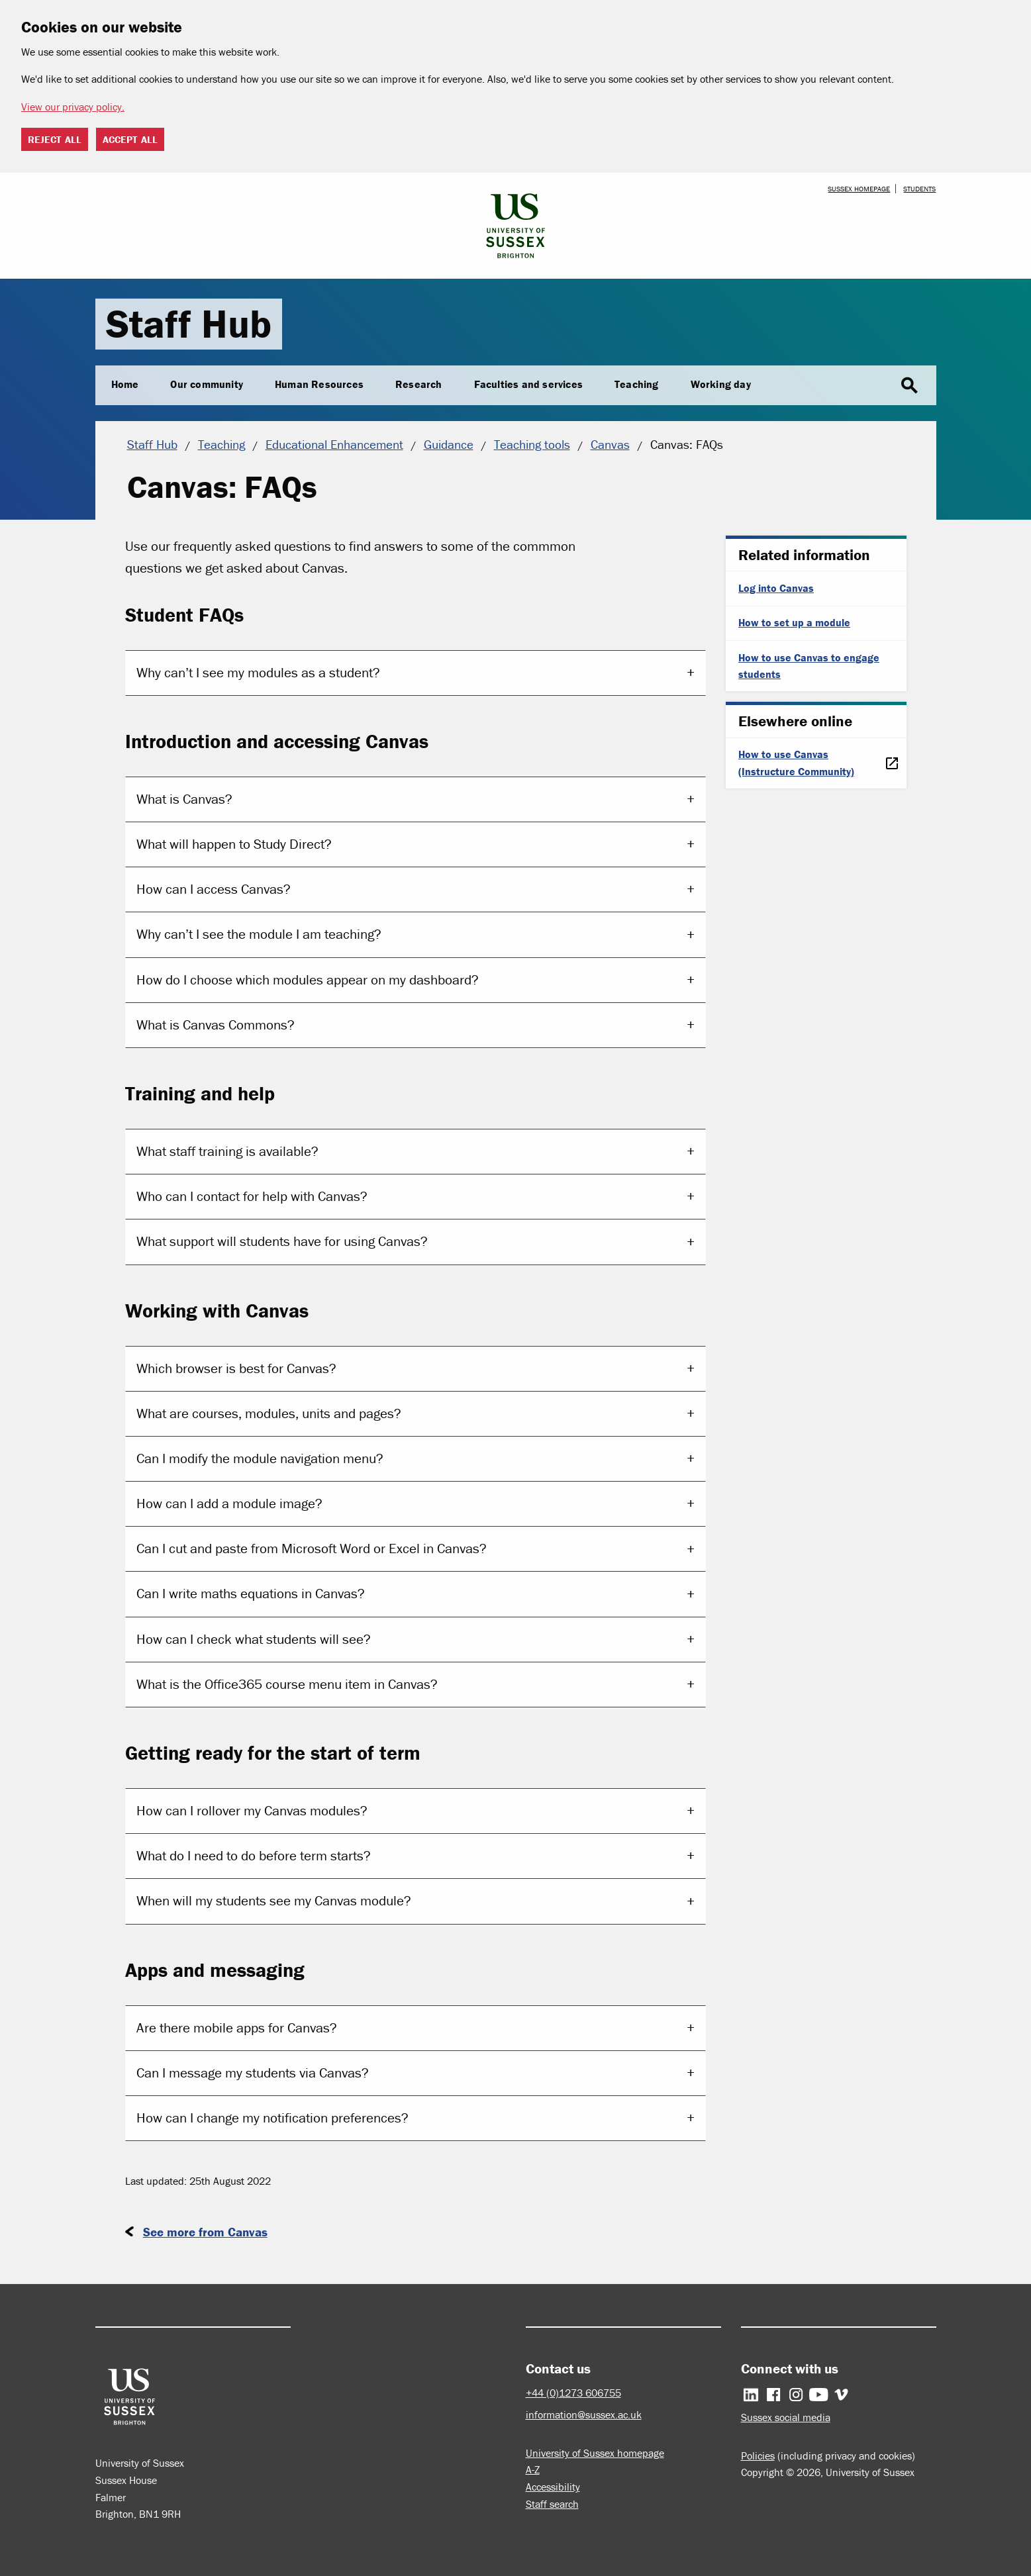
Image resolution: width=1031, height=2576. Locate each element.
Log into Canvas (776, 588)
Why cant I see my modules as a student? (258, 672)
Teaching (636, 384)
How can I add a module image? (229, 1503)
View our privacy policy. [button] (72, 106)
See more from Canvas (205, 2232)
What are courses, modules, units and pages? (268, 1413)
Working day (721, 384)
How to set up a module (794, 622)
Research (418, 384)
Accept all (130, 139)
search (909, 386)
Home (125, 384)
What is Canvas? (184, 799)
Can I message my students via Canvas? (252, 2072)
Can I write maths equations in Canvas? (250, 1593)
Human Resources (319, 384)
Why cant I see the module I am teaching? (258, 934)
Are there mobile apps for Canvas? (236, 2027)
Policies (758, 2455)
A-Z (533, 2469)
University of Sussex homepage (595, 2452)
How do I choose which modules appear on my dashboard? (307, 979)
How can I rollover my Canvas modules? (252, 1810)
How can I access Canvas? (213, 889)
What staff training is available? (227, 1151)
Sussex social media (785, 2417)
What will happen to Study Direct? (234, 844)
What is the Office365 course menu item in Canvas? (287, 1684)
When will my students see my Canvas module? (273, 1900)
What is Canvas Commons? (215, 1024)
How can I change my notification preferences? (272, 2117)
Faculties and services (528, 384)
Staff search (552, 2503)
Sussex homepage (859, 188)
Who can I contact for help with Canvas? (252, 1196)
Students (919, 188)
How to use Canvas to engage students (808, 666)
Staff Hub (188, 323)
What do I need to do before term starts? (253, 1855)
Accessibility (553, 2486)
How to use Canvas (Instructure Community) (796, 762)
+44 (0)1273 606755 (573, 2392)
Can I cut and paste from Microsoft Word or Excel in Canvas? (311, 1548)
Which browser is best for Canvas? (236, 1368)
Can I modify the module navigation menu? (259, 1458)
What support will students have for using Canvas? (282, 1241)
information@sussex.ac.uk (584, 2414)
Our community (206, 384)
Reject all (54, 139)
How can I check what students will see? (253, 1639)
